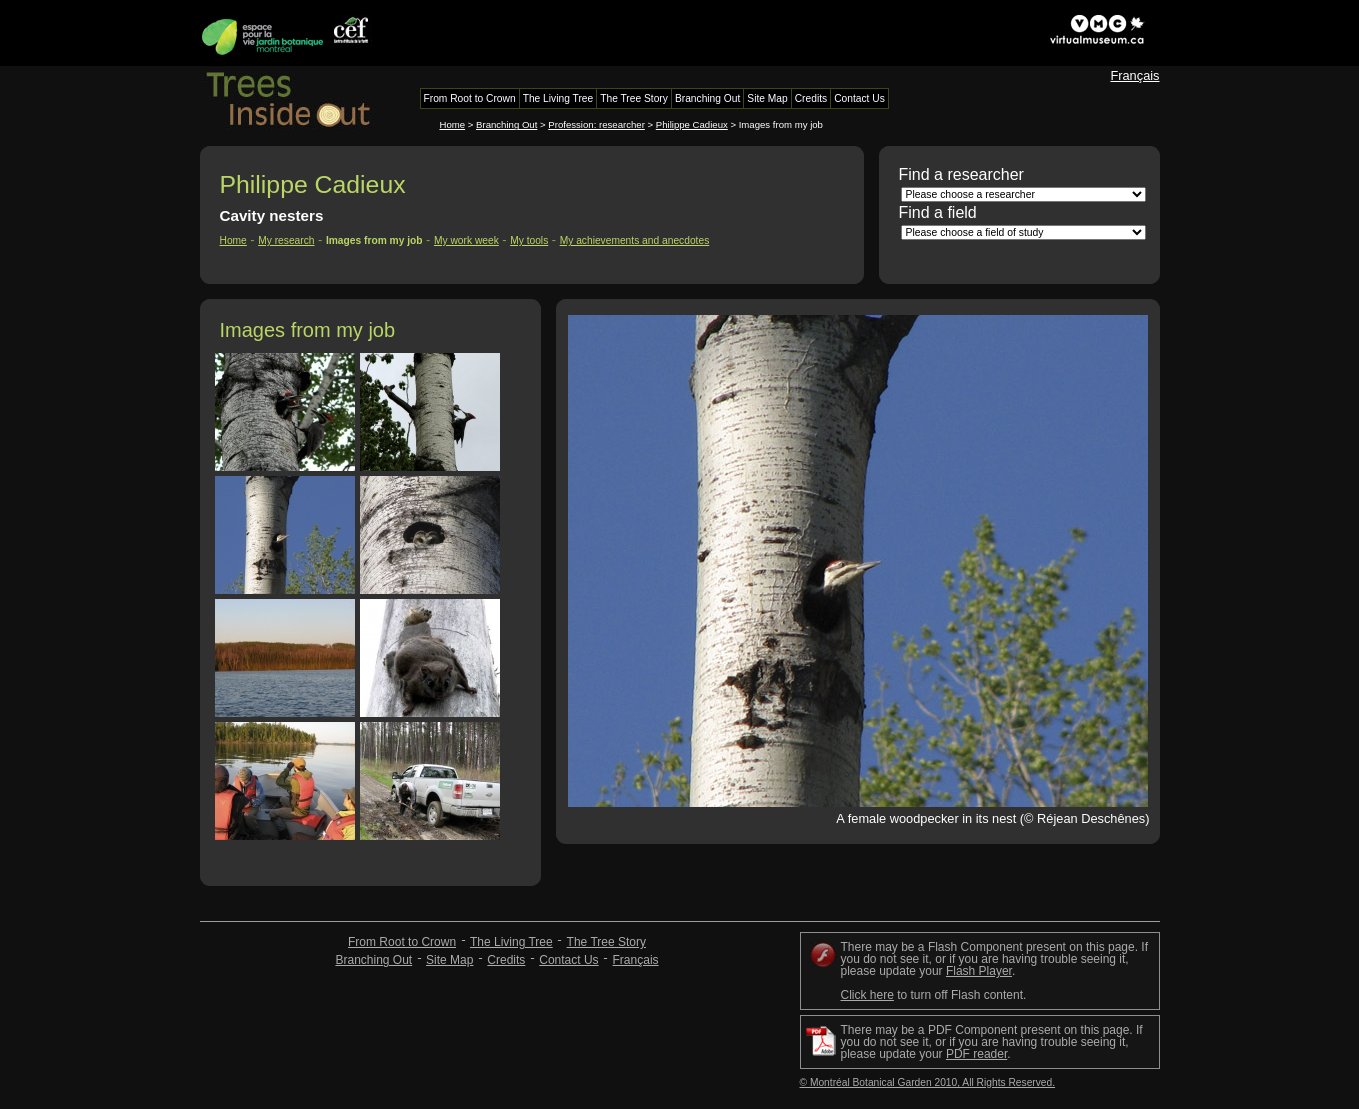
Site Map (449, 960)
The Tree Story (606, 942)
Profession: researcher (596, 124)
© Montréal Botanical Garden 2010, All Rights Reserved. (928, 1082)
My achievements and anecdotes (635, 240)
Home (453, 124)
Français (1134, 75)
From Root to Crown (402, 942)
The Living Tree (511, 942)
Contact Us (568, 960)
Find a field (938, 212)
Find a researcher (961, 174)
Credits (506, 960)
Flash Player (979, 971)
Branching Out (506, 124)
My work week (466, 240)
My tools (529, 240)
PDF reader (976, 1054)
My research (286, 240)
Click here (867, 995)
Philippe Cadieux (692, 124)
